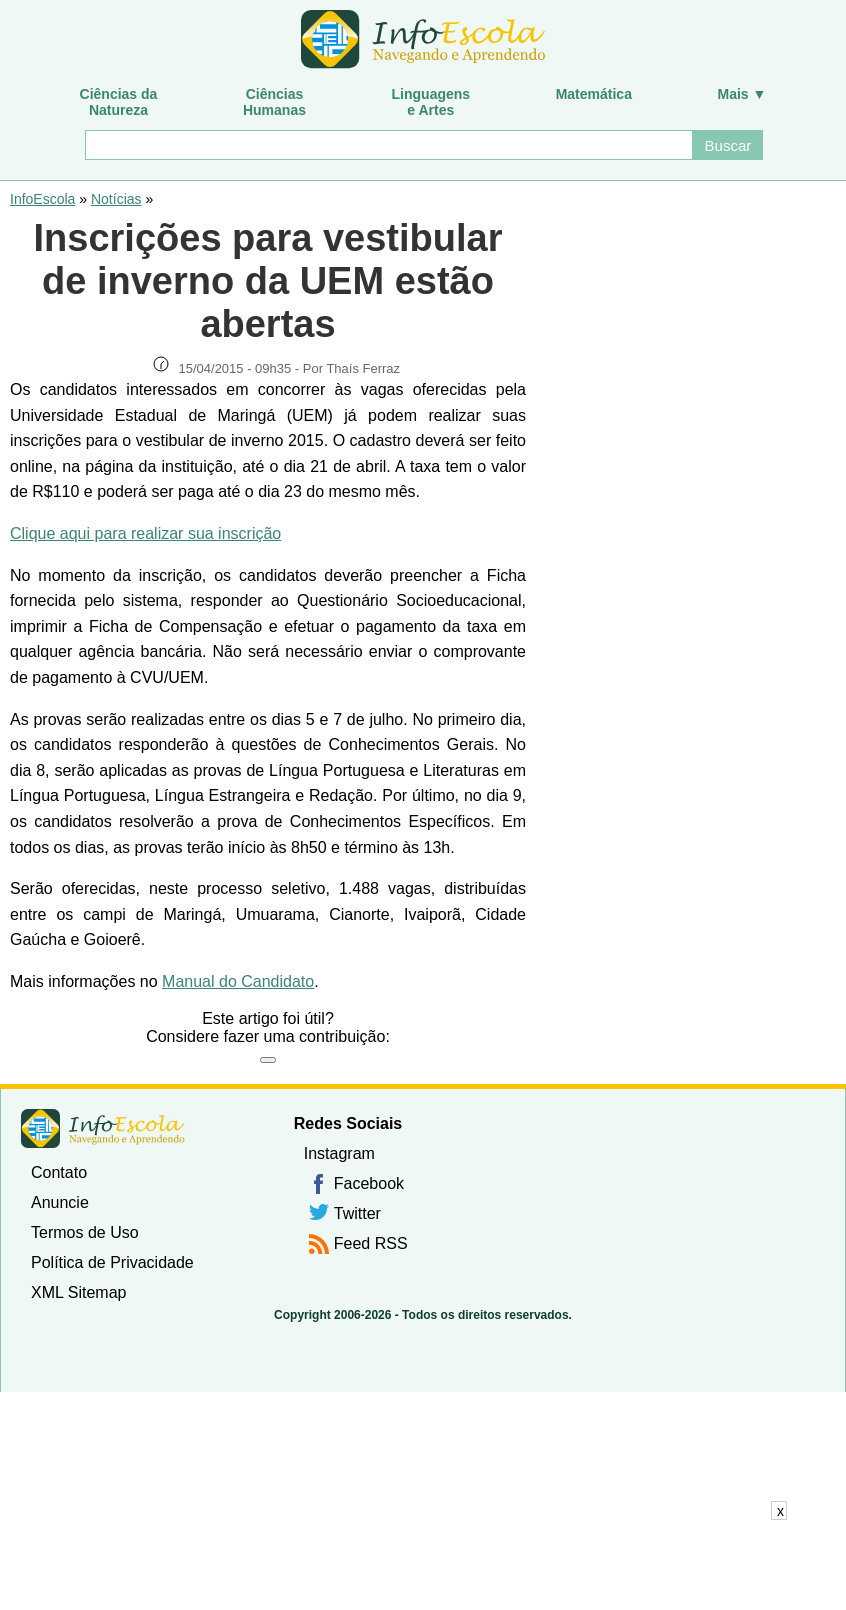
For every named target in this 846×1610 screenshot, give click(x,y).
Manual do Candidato (238, 981)
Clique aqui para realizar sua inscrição (145, 533)
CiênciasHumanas (274, 102)
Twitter (357, 1213)
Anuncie (60, 1202)
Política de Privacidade (112, 1262)
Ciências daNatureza (119, 102)
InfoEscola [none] (103, 1128)
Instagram (339, 1153)
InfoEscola (42, 199)
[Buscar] (388, 145)
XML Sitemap (78, 1292)
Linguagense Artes (431, 102)
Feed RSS (371, 1243)
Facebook (369, 1183)
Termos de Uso (85, 1232)
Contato (59, 1172)
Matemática (594, 94)
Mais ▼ (742, 94)
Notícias (116, 199)
